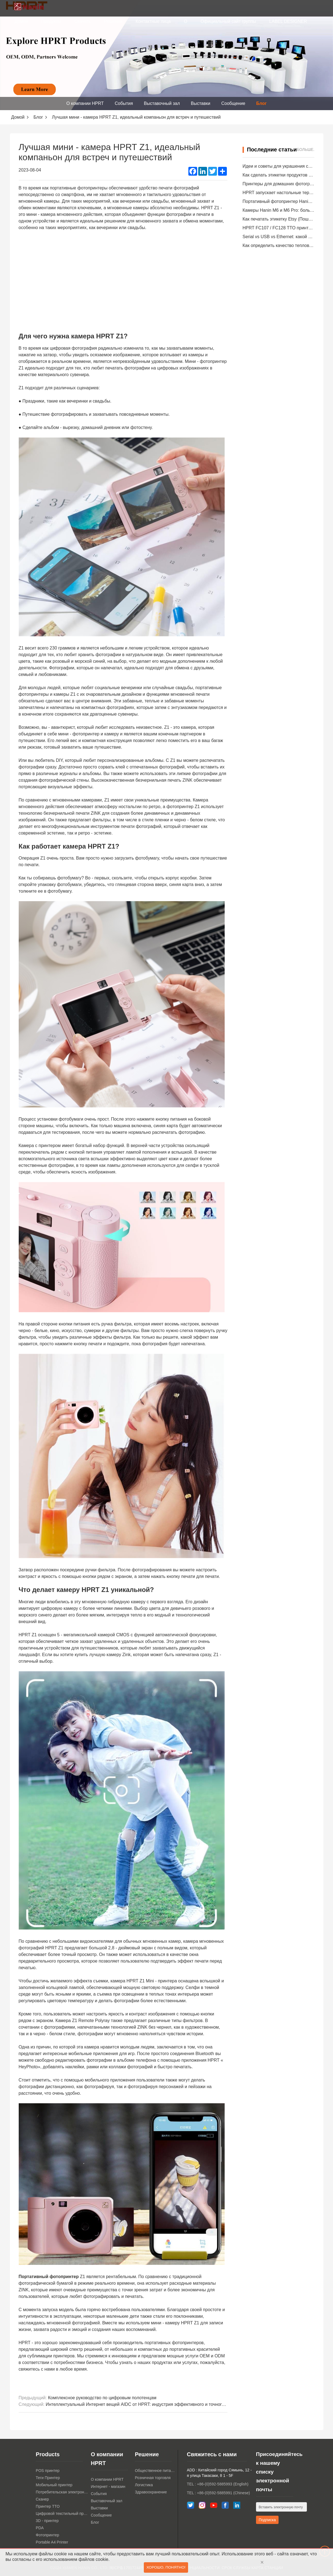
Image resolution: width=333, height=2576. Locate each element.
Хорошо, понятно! (166, 2568)
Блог (261, 103)
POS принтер (47, 2470)
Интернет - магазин (108, 2486)
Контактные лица (153, 21)
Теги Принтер (48, 2478)
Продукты (51, 21)
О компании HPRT (85, 103)
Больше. (305, 149)
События (124, 103)
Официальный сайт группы (228, 21)
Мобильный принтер (54, 2485)
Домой (21, 21)
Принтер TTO (48, 2506)
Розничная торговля (152, 2478)
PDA (40, 2528)
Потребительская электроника (62, 2492)
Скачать (82, 21)
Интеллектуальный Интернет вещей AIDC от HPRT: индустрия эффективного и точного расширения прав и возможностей (170, 2404)
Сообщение (233, 103)
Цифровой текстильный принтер (62, 2513)
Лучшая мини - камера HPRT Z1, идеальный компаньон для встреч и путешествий (136, 117)
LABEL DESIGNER (288, 21)
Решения (113, 21)
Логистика (144, 2485)
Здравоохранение (151, 2492)
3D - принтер (47, 2520)
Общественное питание (155, 2470)
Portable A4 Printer (52, 2542)
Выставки (200, 103)
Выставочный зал (162, 103)
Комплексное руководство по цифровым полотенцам (102, 2397)
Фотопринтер (47, 2535)
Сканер (42, 2499)
